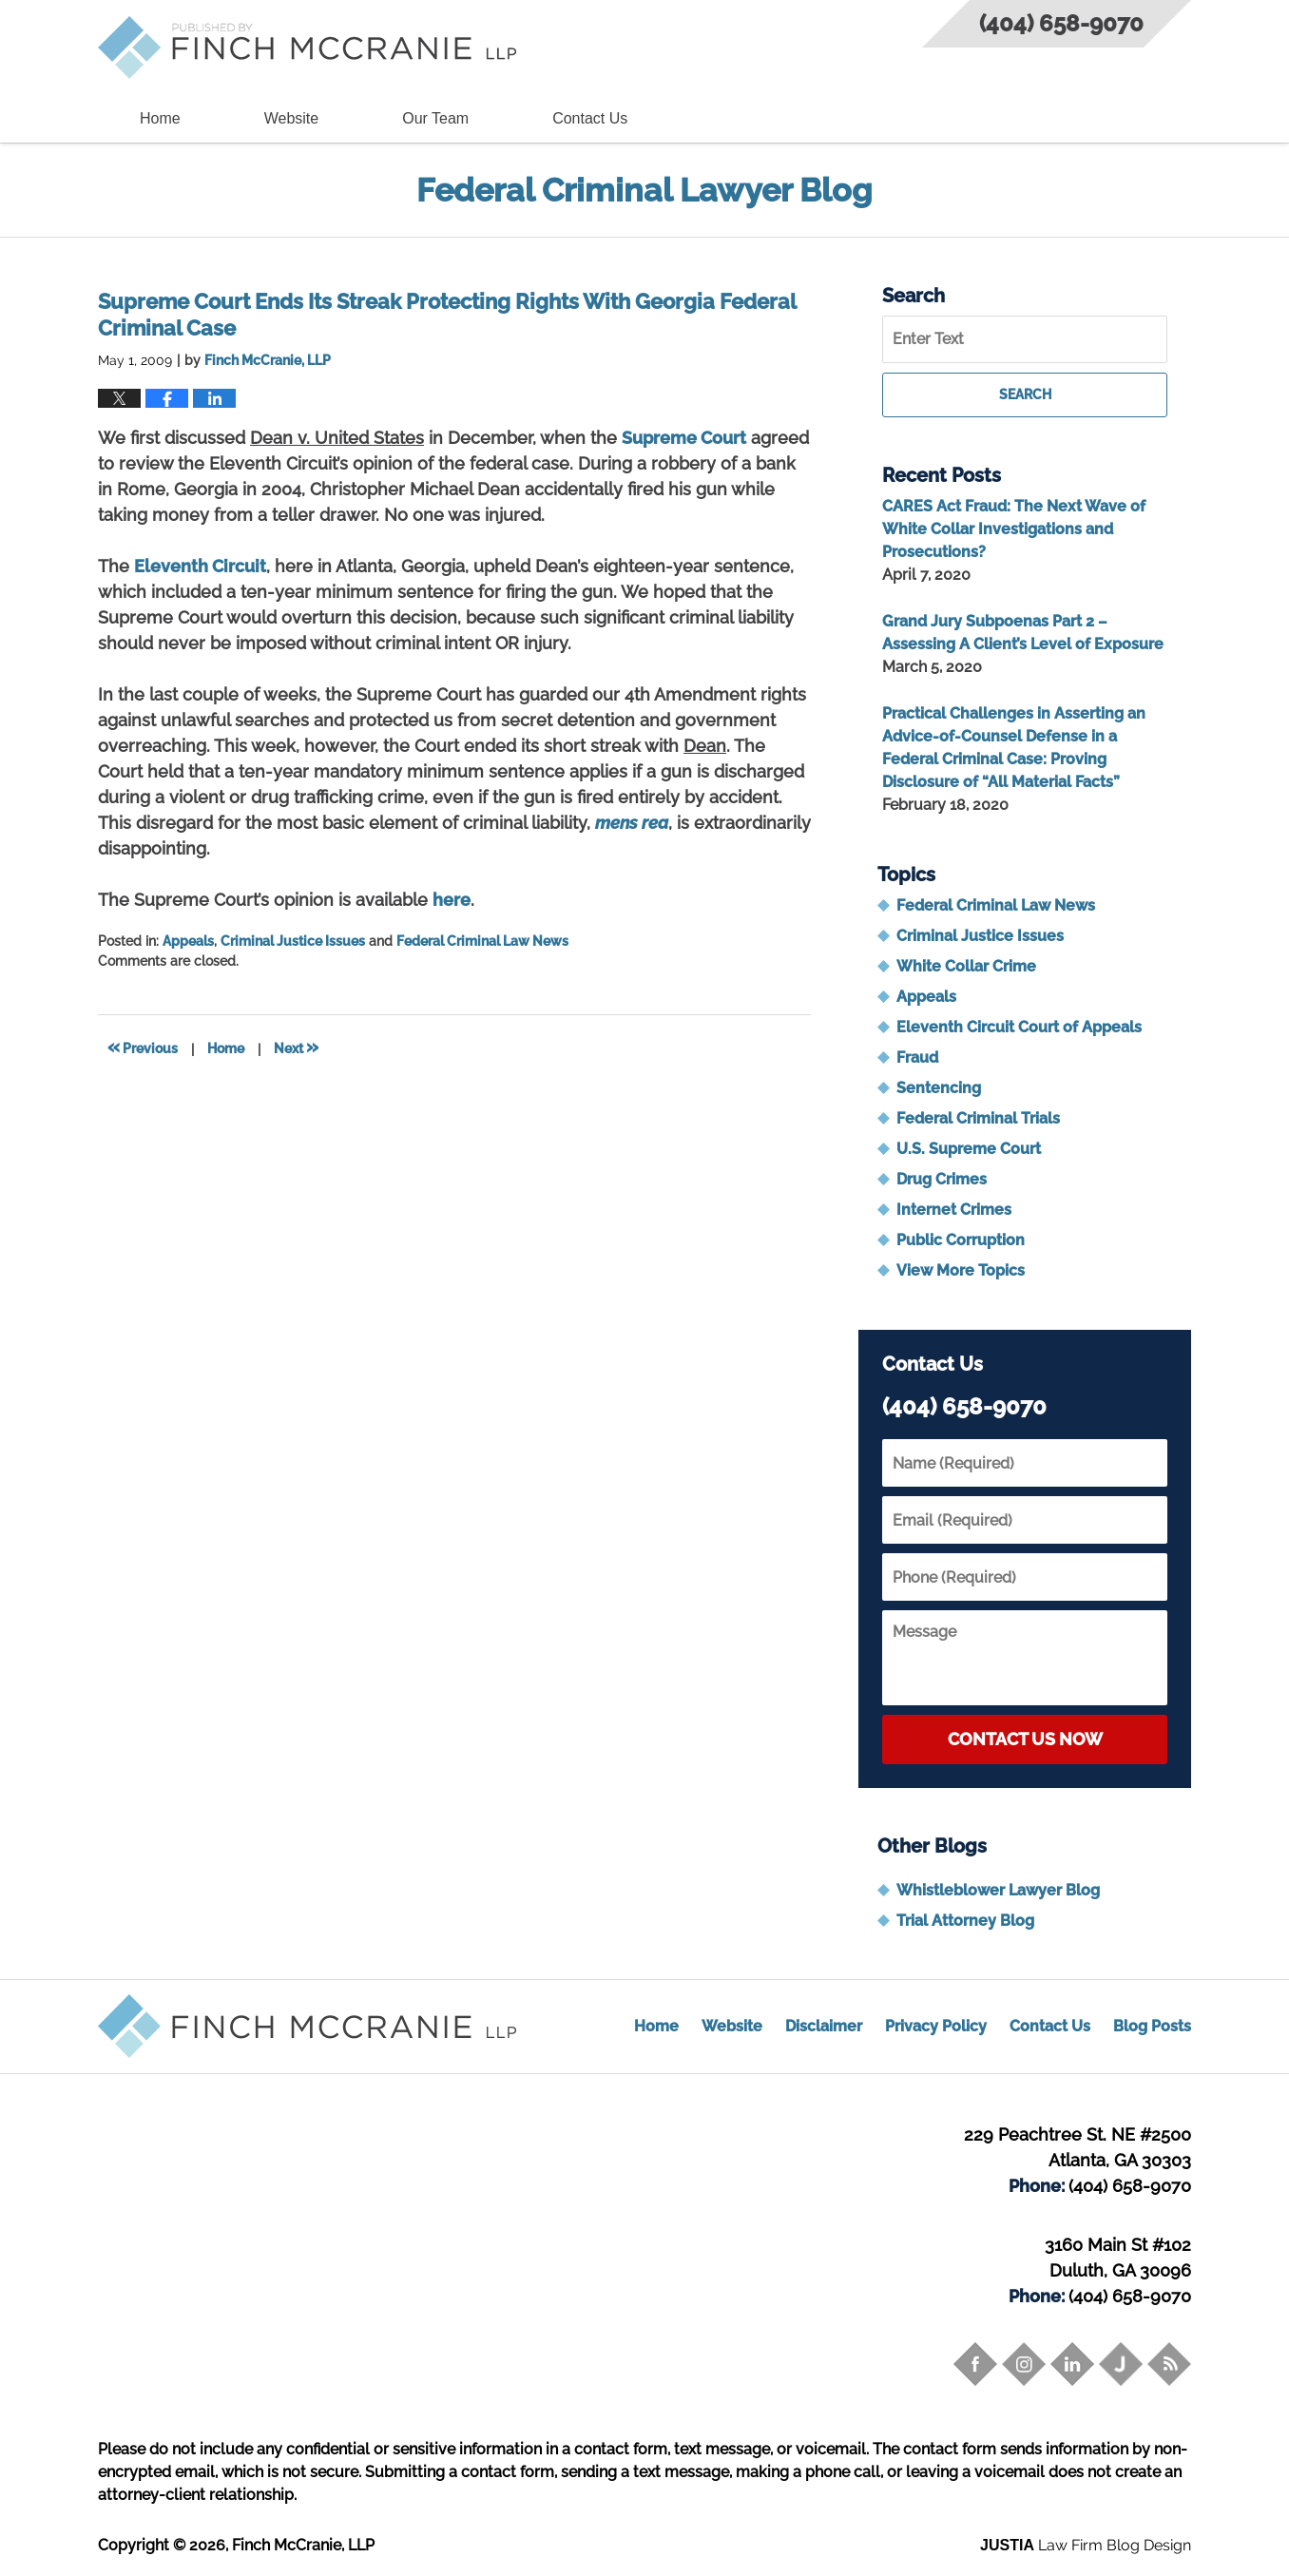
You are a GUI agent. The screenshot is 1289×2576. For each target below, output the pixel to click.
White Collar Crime (966, 966)
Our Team (435, 118)
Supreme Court (684, 438)
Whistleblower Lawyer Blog (998, 1890)
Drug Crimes (941, 1179)
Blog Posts (1152, 2026)
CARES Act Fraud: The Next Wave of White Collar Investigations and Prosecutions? (1013, 529)
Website (291, 118)
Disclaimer (823, 2026)
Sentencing (938, 1088)
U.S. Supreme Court (968, 1149)
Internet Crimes (953, 1210)
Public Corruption (960, 1240)
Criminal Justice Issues (293, 941)
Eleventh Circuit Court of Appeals (1019, 1027)
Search (1025, 394)
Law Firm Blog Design (1085, 2545)
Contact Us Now (1025, 1739)
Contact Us (589, 118)
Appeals (188, 941)
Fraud (917, 1057)
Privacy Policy (936, 2026)
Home (160, 118)
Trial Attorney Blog (965, 1921)
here (452, 900)
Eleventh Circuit (200, 566)
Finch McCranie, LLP (303, 2545)
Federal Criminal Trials (978, 1118)
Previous (142, 1046)
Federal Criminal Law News (482, 941)
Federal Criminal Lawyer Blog (307, 47)
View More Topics (960, 1270)
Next (296, 1046)
